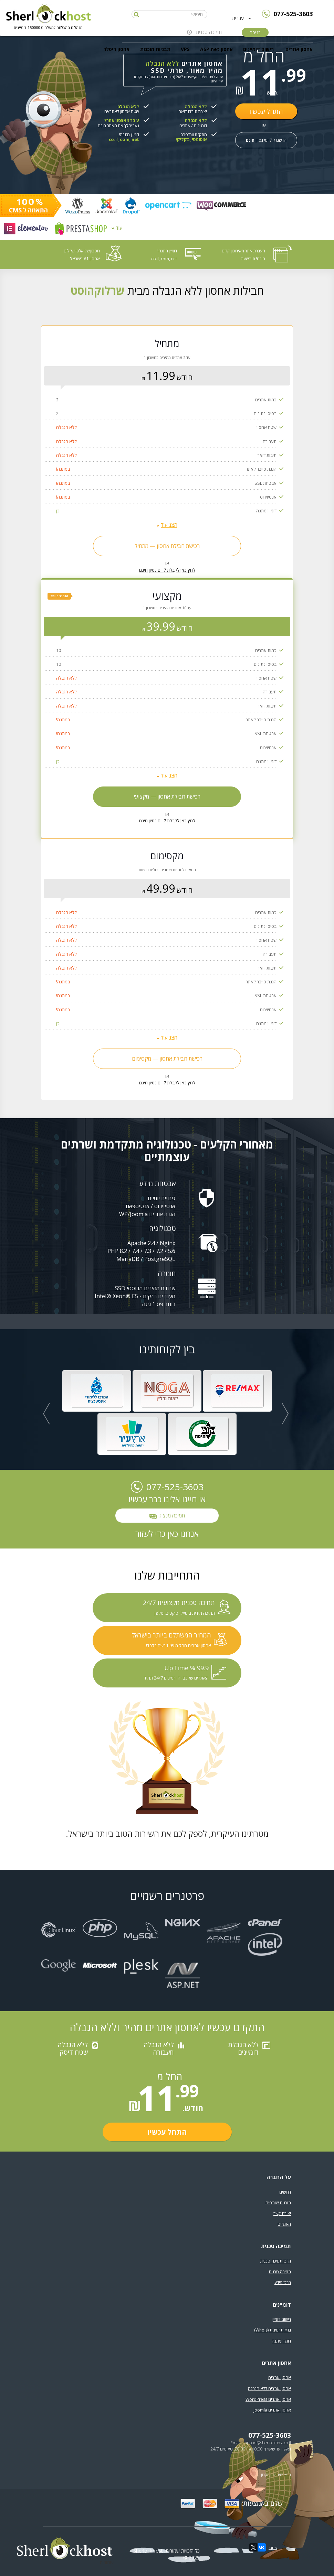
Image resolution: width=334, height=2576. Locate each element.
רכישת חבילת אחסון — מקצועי (167, 796)
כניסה (255, 32)
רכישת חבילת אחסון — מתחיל (167, 546)
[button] (46, 1413)
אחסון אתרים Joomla (272, 2410)
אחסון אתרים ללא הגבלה (269, 2389)
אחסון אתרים (299, 49)
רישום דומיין (281, 2319)
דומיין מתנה (281, 2341)
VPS (185, 49)
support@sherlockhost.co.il (267, 2443)
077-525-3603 (293, 14)
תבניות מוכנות (155, 49)
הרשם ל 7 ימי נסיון (266, 140)
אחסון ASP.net (216, 49)
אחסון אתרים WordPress (268, 2399)
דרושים (285, 2192)
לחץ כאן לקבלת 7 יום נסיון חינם (167, 570)
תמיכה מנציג (167, 1515)
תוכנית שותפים (278, 2203)
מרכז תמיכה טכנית (275, 2261)
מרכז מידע (282, 2282)
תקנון (265, 2474)
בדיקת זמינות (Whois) (272, 2330)
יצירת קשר (282, 2213)
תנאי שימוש (282, 2474)
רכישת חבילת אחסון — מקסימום (167, 1058)
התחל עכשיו (266, 111)
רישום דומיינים (258, 49)
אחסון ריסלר (116, 49)
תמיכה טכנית (209, 32)
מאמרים (284, 2224)
